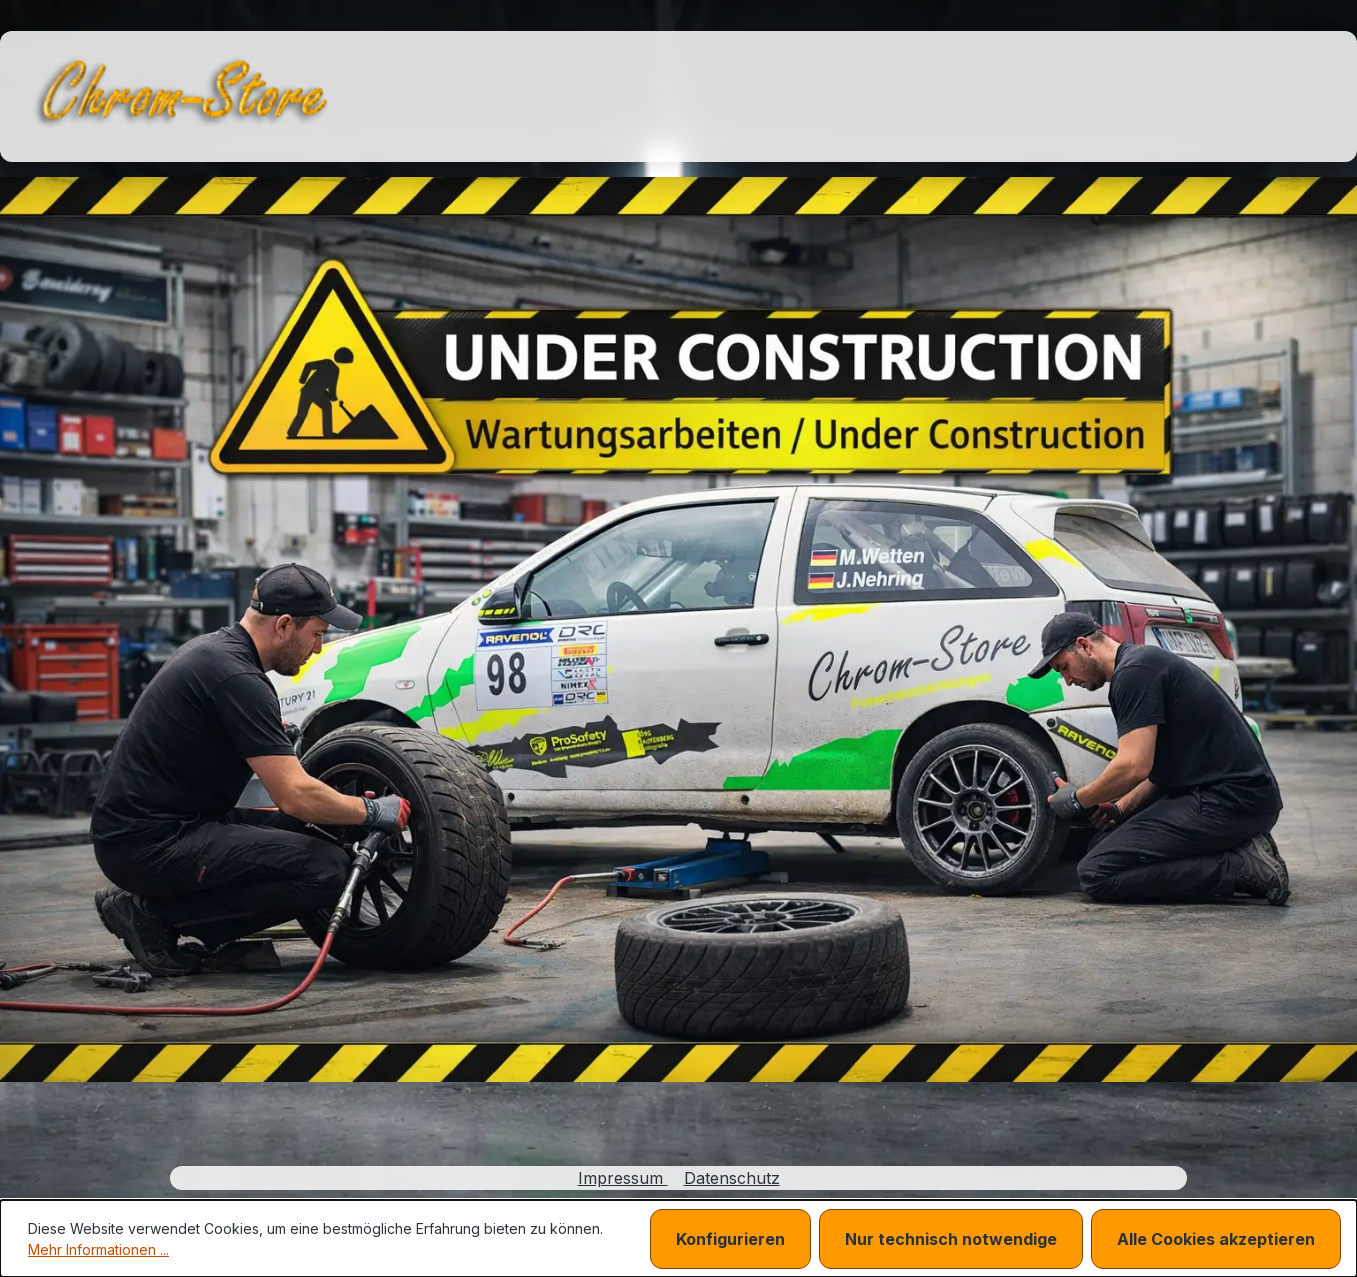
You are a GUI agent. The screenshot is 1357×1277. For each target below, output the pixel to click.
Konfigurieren (730, 1239)
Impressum (623, 1178)
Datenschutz (732, 1178)
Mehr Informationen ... (98, 1249)
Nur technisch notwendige (951, 1239)
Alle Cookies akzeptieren (1216, 1239)
